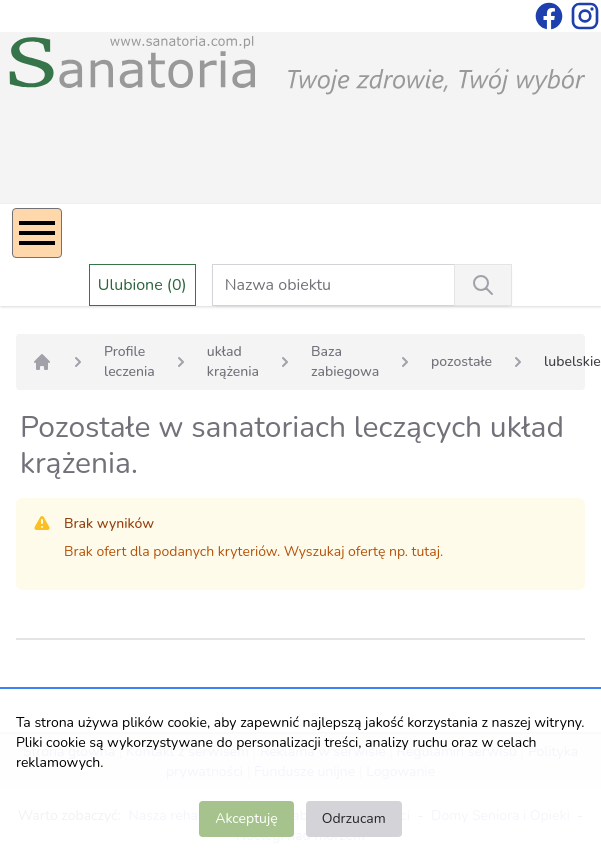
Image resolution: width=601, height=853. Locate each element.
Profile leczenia (129, 361)
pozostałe (461, 361)
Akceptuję (246, 818)
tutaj (426, 551)
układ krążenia (233, 361)
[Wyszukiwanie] (483, 285)
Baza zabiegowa (345, 361)
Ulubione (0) (142, 285)
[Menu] (37, 233)
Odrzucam (354, 818)
